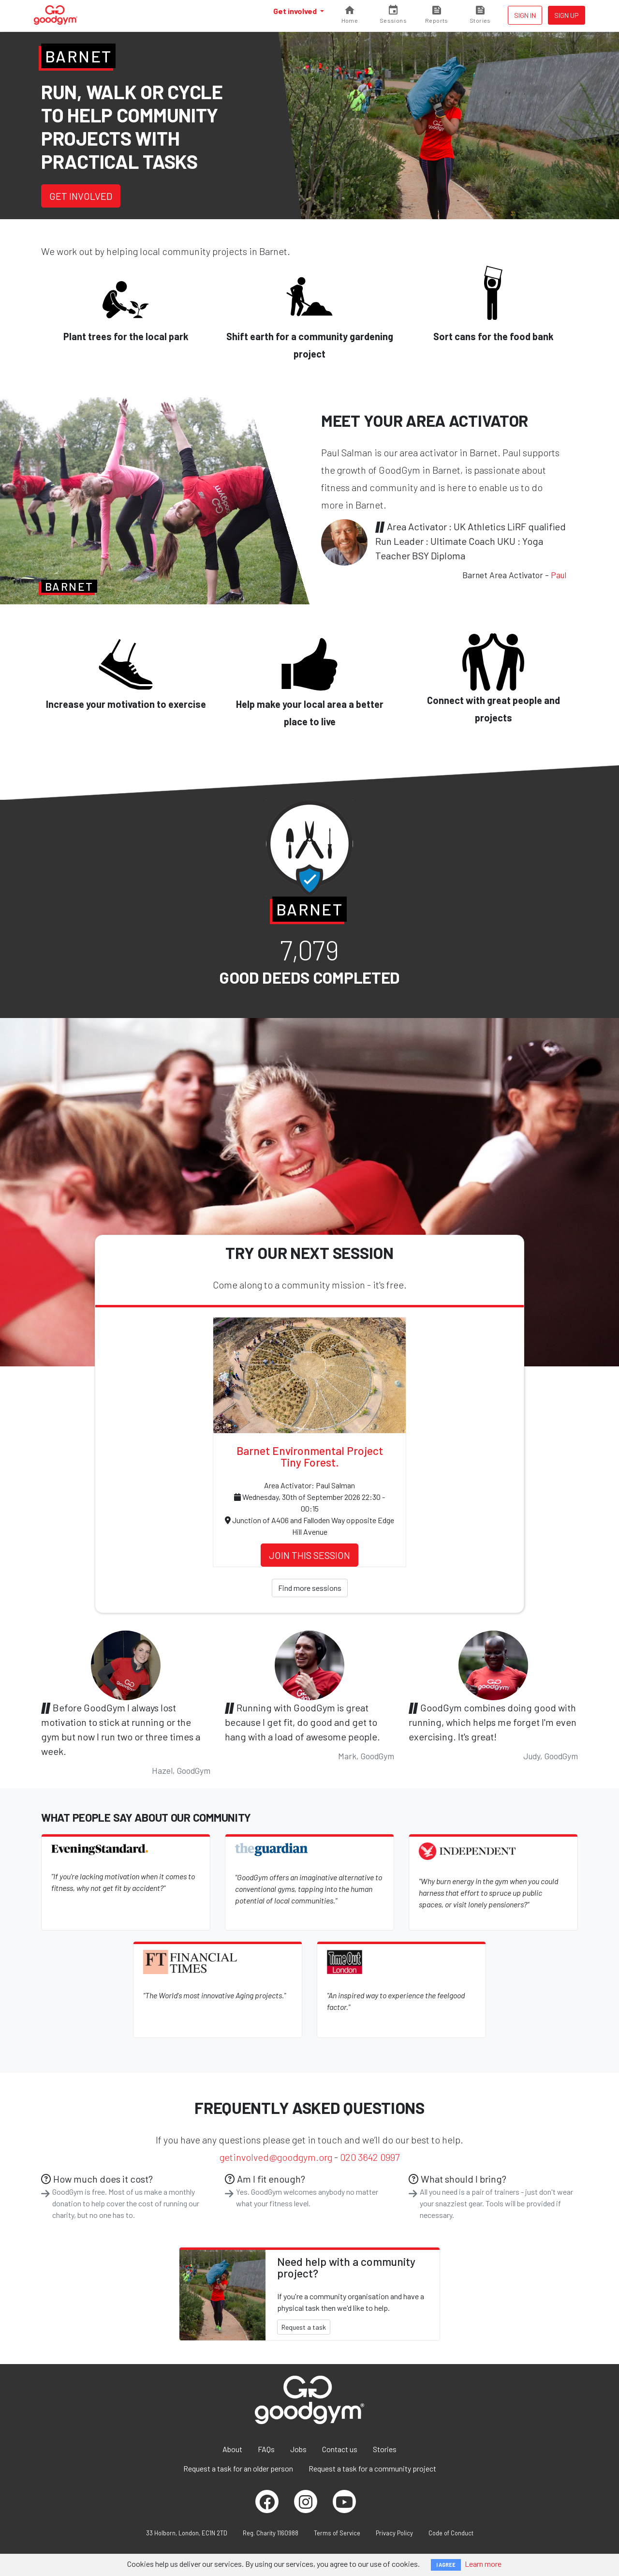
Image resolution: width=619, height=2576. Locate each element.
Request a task (303, 2327)
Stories (385, 2449)
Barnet (78, 56)
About (232, 2449)
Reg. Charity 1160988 (270, 2533)
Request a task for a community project (372, 2468)
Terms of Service (337, 2533)
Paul (558, 574)
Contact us (339, 2449)
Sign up (566, 15)
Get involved (295, 10)
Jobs (298, 2449)
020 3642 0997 (369, 2157)
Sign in (525, 15)
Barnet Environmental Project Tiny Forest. (309, 1456)
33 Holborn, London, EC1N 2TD (186, 2533)
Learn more (483, 2563)
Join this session (309, 1555)
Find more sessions (309, 1587)
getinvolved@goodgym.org (276, 2157)
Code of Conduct (450, 2533)
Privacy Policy (394, 2533)
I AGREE (446, 2564)
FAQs (266, 2449)
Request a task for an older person (238, 2468)
